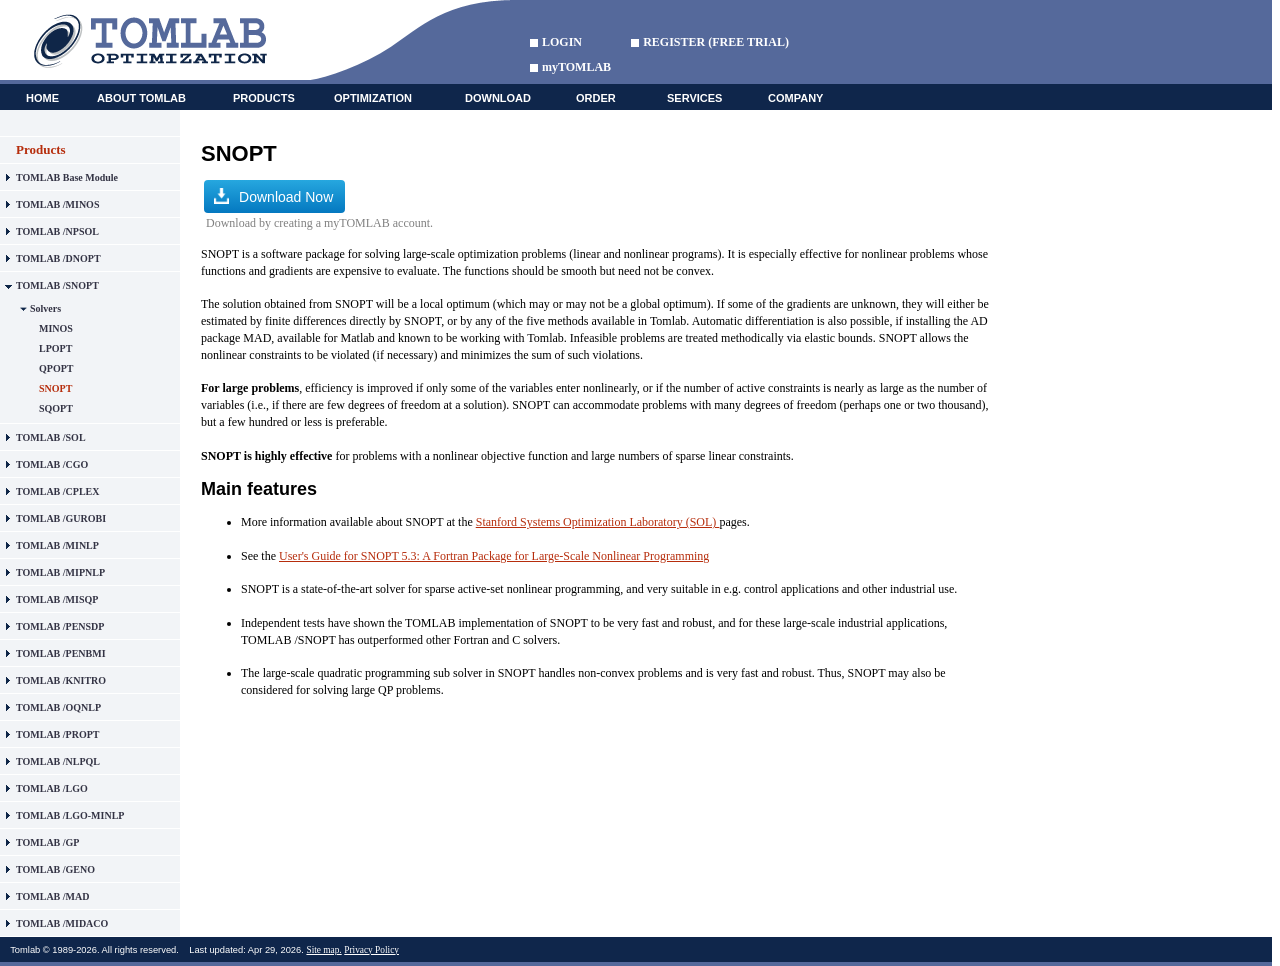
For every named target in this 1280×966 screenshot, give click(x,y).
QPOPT (56, 368)
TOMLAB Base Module (67, 177)
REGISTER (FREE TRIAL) (716, 42)
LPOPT (55, 348)
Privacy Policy (371, 950)
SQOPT (56, 408)
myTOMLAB (576, 67)
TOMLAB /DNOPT (58, 258)
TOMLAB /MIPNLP (60, 572)
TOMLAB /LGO (52, 788)
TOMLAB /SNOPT (57, 285)
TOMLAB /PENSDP (60, 626)
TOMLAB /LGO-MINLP (70, 815)
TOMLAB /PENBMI (61, 653)
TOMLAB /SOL (51, 437)
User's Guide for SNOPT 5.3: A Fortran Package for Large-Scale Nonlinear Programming (494, 556)
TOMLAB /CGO (52, 464)
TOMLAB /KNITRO (61, 680)
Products (41, 149)
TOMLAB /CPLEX (57, 491)
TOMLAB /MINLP (57, 545)
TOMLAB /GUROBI (61, 518)
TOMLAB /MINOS (57, 204)
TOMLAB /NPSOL (57, 231)
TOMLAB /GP (47, 842)
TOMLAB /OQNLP (58, 707)
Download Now (273, 196)
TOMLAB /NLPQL (58, 761)
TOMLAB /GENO (55, 869)
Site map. (323, 950)
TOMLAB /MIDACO (62, 923)
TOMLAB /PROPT (57, 734)
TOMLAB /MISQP (57, 599)
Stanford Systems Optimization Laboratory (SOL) (598, 522)
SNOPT (55, 388)
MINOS (56, 328)
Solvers (45, 308)
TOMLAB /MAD (52, 896)
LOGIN (562, 42)
